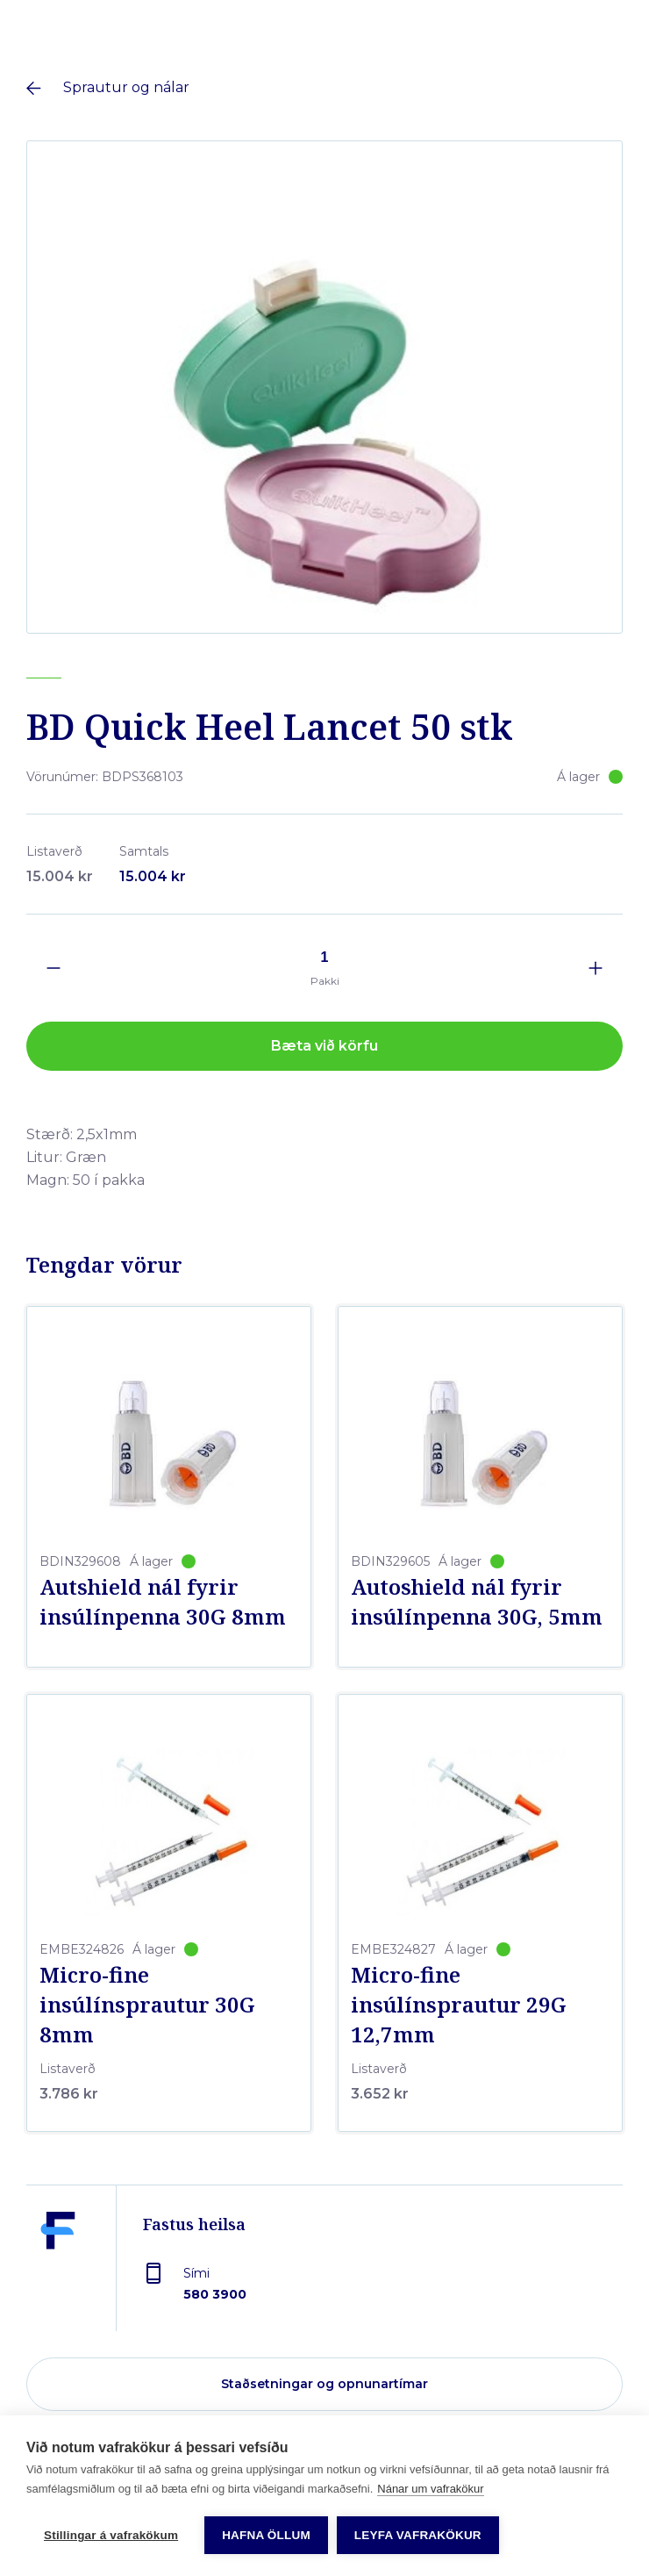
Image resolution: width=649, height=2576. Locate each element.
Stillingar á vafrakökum (111, 2535)
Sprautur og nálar (126, 87)
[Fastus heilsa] (58, 2266)
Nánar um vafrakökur (430, 2488)
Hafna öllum (266, 2535)
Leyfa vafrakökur (417, 2535)
